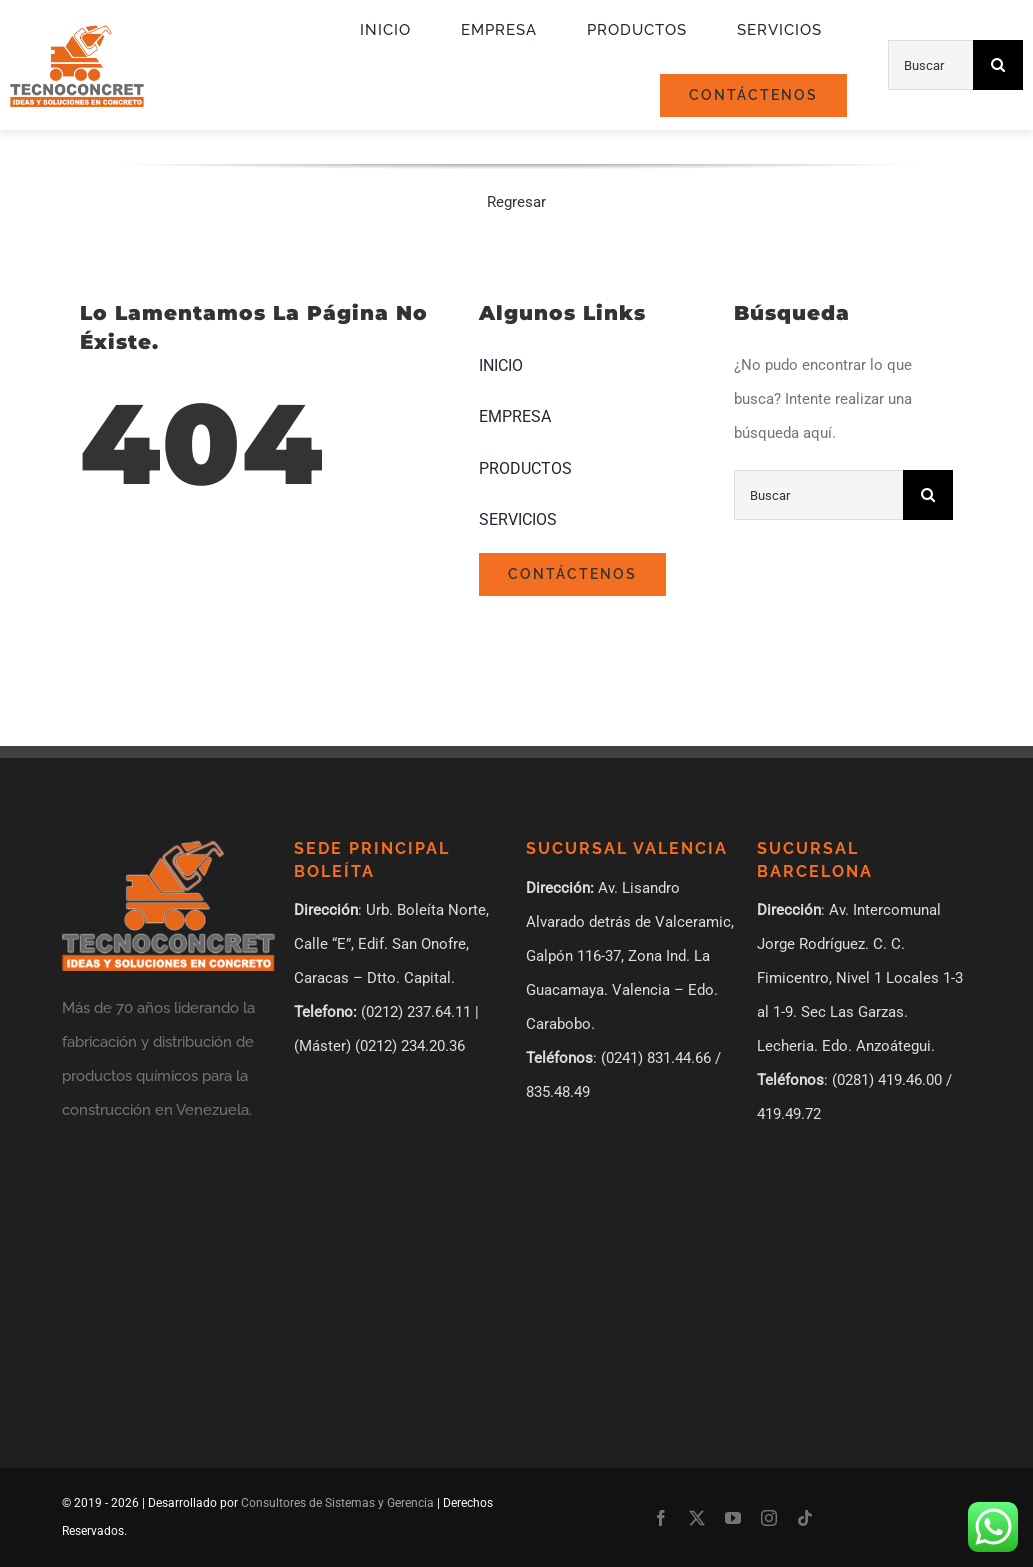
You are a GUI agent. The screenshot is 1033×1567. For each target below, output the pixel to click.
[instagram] (769, 1518)
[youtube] (733, 1518)
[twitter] (697, 1518)
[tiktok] (805, 1518)
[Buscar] (930, 65)
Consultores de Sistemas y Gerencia (337, 1503)
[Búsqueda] (998, 65)
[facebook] (661, 1518)
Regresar (516, 202)
